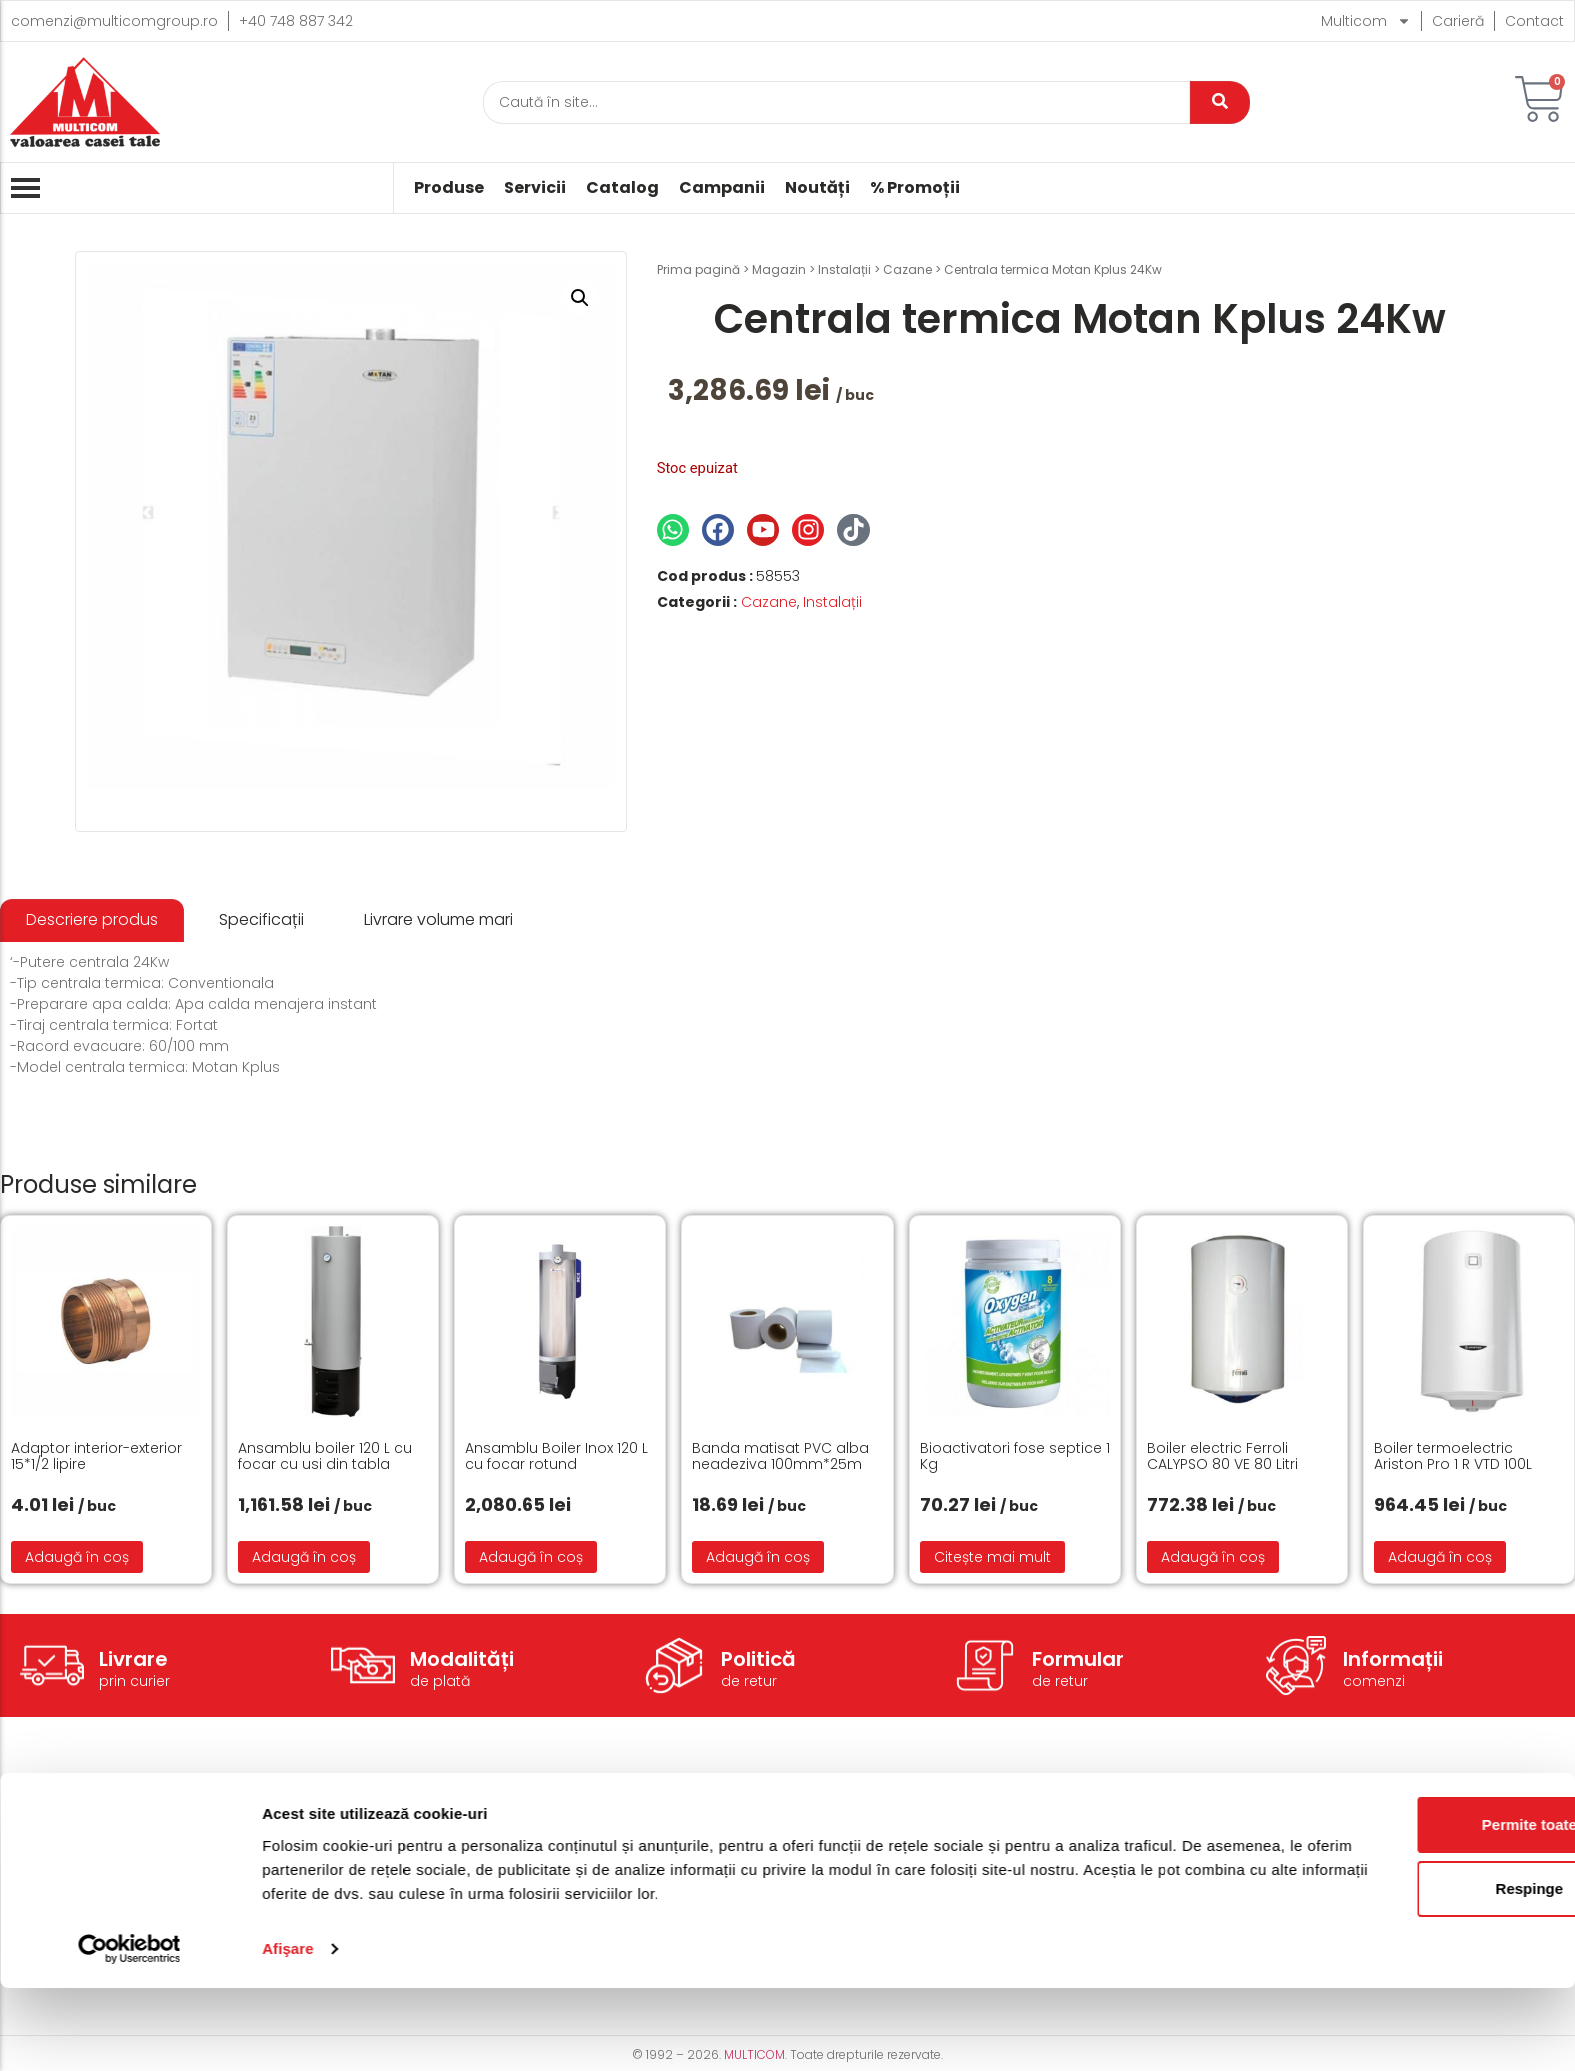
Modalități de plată (707, 1853)
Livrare (133, 1659)
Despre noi (1245, 1823)
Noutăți (817, 188)
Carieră (1458, 21)
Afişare (288, 2031)
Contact (1534, 21)
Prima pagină (698, 269)
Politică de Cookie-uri (999, 1853)
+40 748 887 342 (296, 21)
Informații (1393, 1659)
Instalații (844, 269)
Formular (1078, 1659)
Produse (449, 188)
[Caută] (837, 102)
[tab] (92, 920)
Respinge (1408, 1971)
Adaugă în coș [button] (77, 1557)
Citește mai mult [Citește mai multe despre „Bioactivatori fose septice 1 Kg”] (992, 1557)
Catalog (622, 188)
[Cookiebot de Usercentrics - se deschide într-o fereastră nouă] (129, 2032)
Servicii (535, 188)
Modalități (462, 1659)
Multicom (1366, 21)
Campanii (722, 188)
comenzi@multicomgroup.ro (114, 21)
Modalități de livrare (710, 1823)
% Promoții (915, 188)
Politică (758, 1659)
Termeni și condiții (987, 1823)
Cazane (907, 269)
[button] (580, 298)
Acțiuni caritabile (1266, 1853)
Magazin (779, 269)
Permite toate (1407, 1907)
